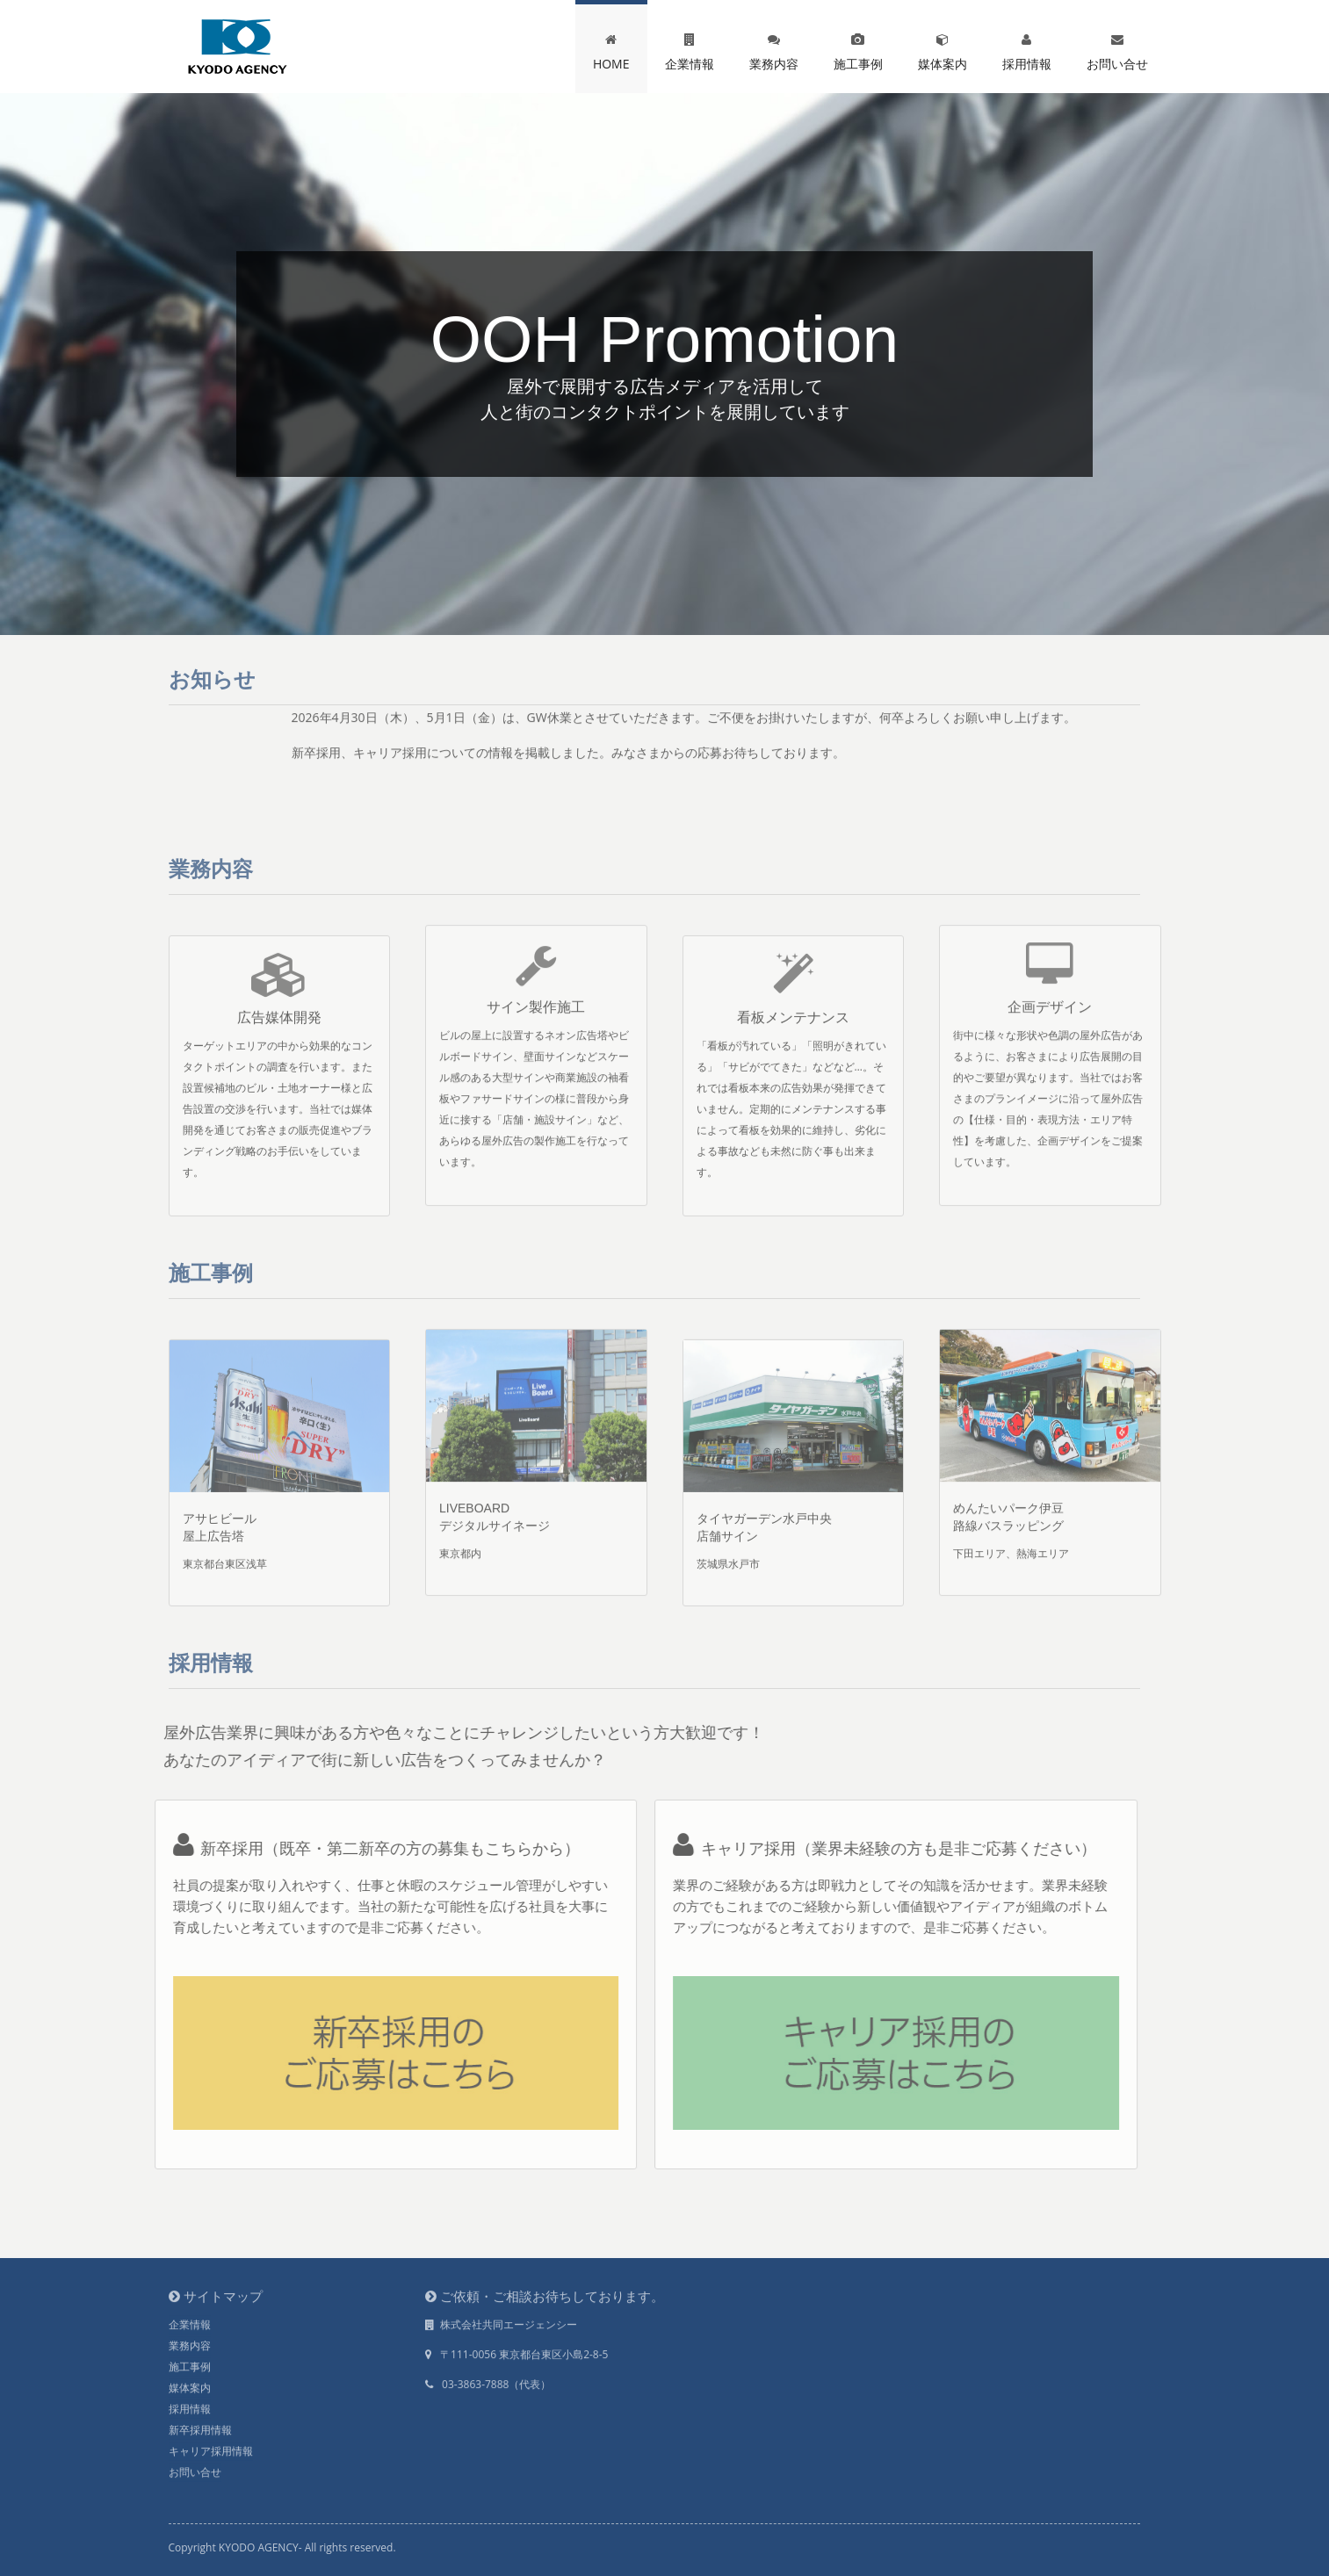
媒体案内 (942, 48)
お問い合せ (1117, 48)
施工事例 (858, 48)
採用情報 (1026, 48)
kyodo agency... (237, 46)
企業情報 (689, 48)
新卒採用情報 (200, 2424)
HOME (611, 48)
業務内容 (773, 48)
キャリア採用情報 (211, 2445)
